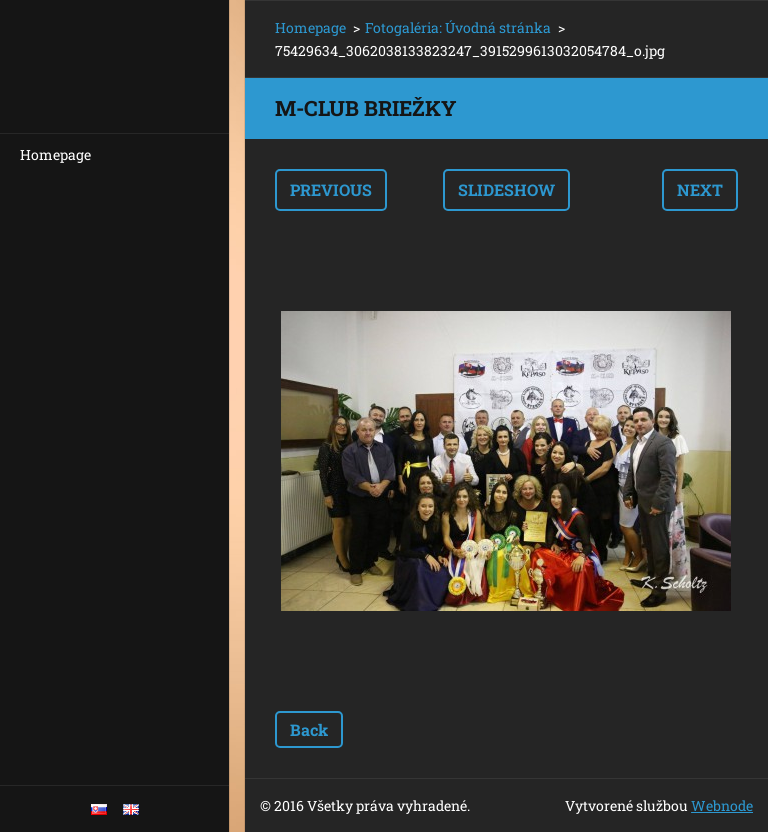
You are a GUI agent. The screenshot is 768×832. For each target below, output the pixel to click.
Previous (331, 189)
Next (700, 189)
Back (309, 729)
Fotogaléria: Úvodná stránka (458, 27)
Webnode (722, 805)
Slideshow (506, 189)
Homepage (55, 154)
